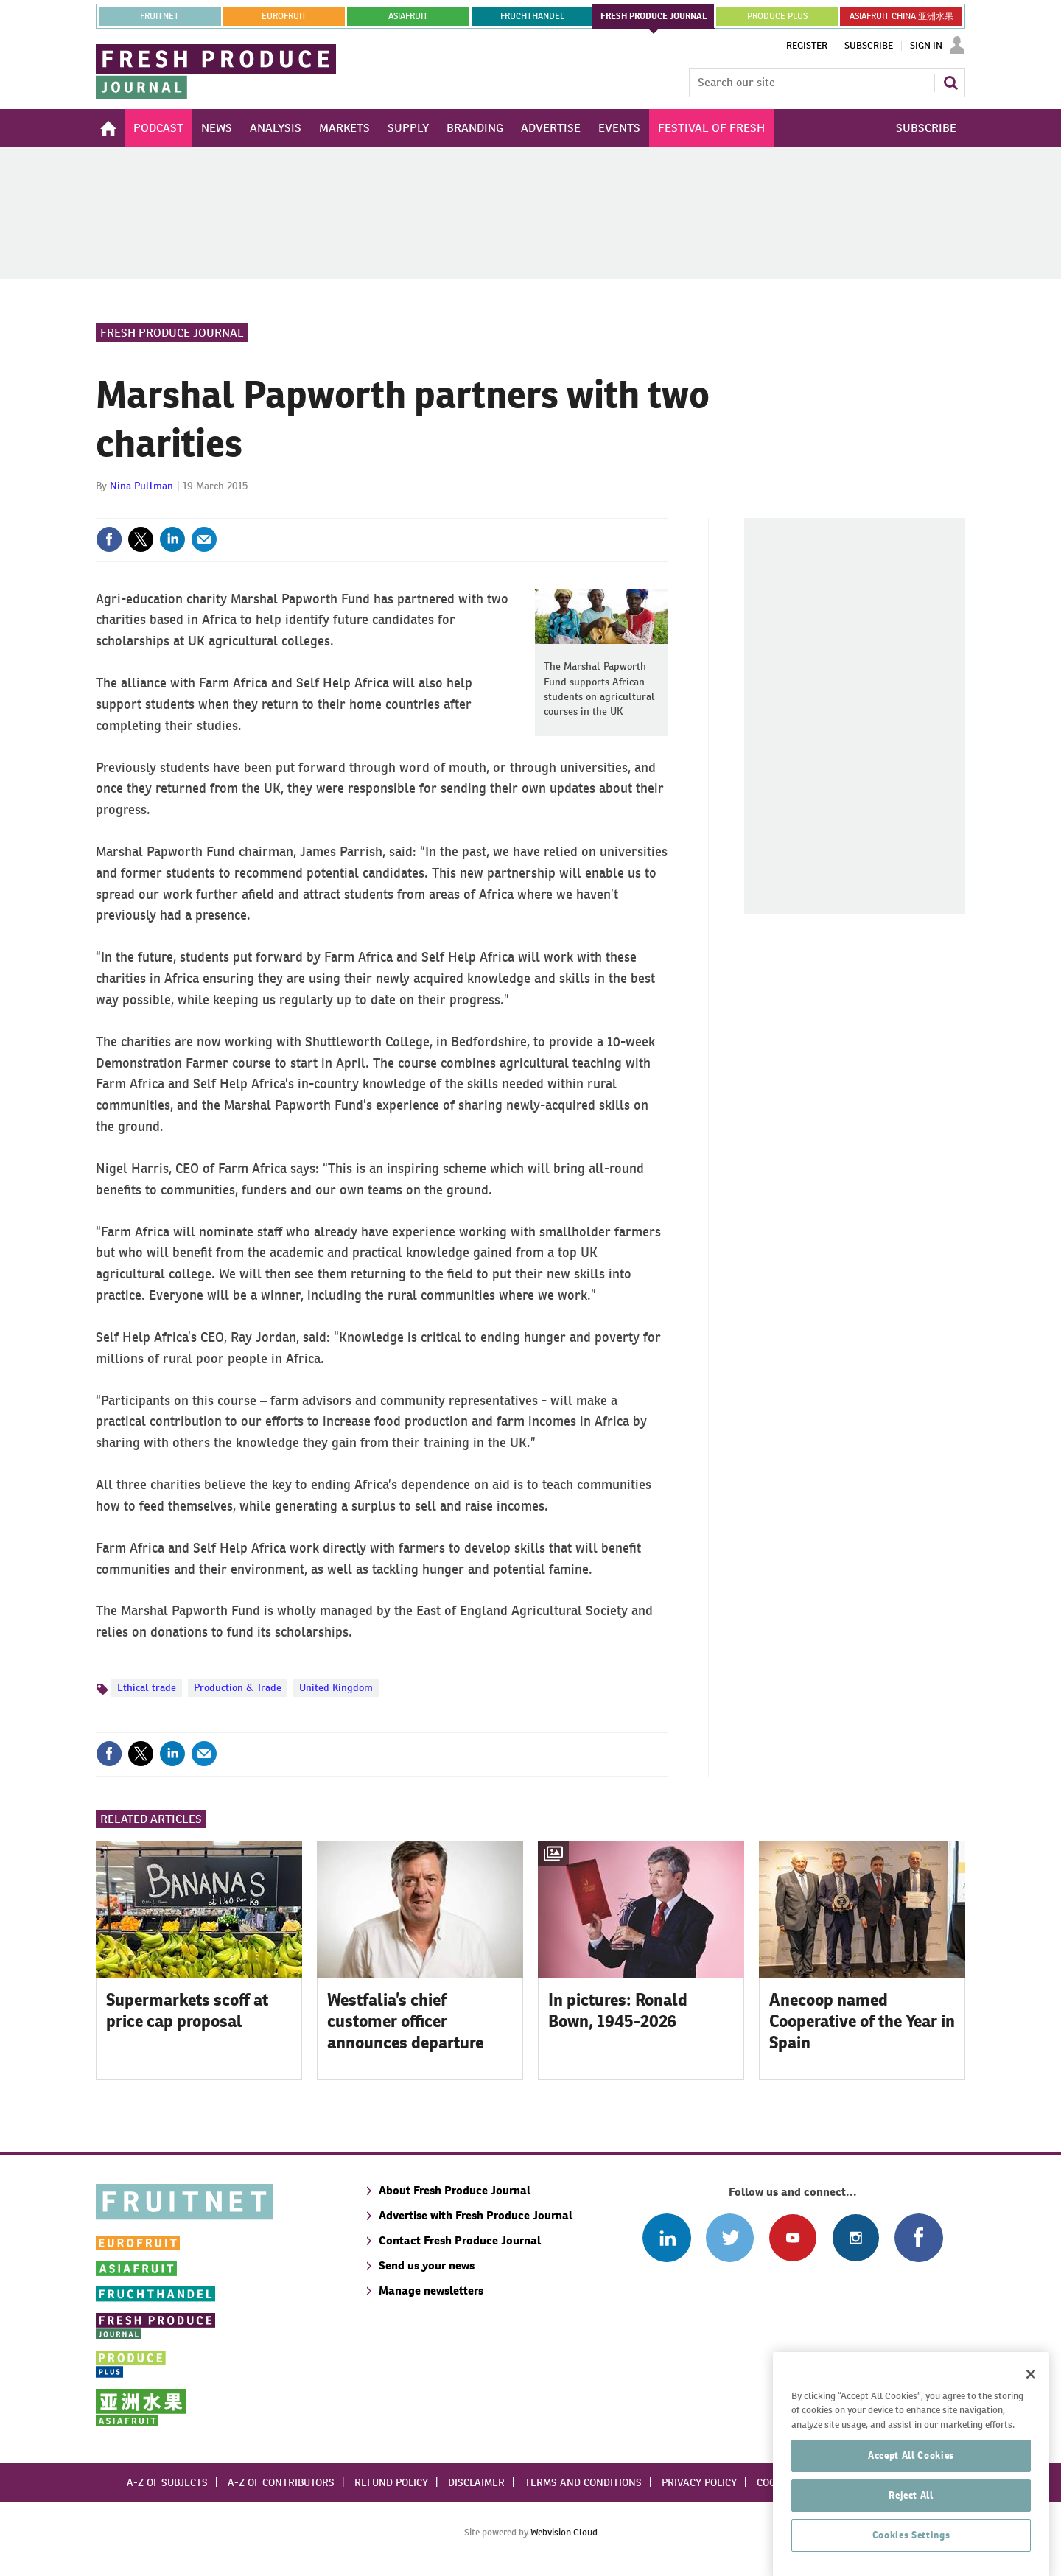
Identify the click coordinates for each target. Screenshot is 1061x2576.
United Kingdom (336, 1687)
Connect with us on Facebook (918, 2237)
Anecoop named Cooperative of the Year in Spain (862, 2021)
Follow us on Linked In (666, 2237)
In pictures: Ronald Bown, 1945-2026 (617, 2010)
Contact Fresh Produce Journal (460, 2240)
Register (806, 46)
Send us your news (427, 2265)
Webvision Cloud (564, 2532)
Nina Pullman (141, 485)
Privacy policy (699, 2482)
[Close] (1031, 2457)
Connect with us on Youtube (792, 2237)
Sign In (926, 46)
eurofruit (284, 16)
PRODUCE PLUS (777, 16)
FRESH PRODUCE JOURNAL (653, 16)
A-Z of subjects (167, 2482)
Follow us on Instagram (856, 2237)
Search (950, 82)
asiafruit (408, 16)
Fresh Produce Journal (172, 332)
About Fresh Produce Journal (454, 2190)
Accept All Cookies (911, 2539)
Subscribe (868, 46)
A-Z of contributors (281, 2482)
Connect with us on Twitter (730, 2237)
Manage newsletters (431, 2290)
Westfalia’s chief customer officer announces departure (405, 2021)
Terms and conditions (583, 2482)
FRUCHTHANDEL (532, 16)
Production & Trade (237, 1687)
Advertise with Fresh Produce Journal (475, 2215)
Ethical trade (146, 1687)
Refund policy (391, 2482)
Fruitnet (159, 16)
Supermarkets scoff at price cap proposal (187, 2010)
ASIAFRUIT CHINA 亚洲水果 (901, 16)
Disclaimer (476, 2482)
